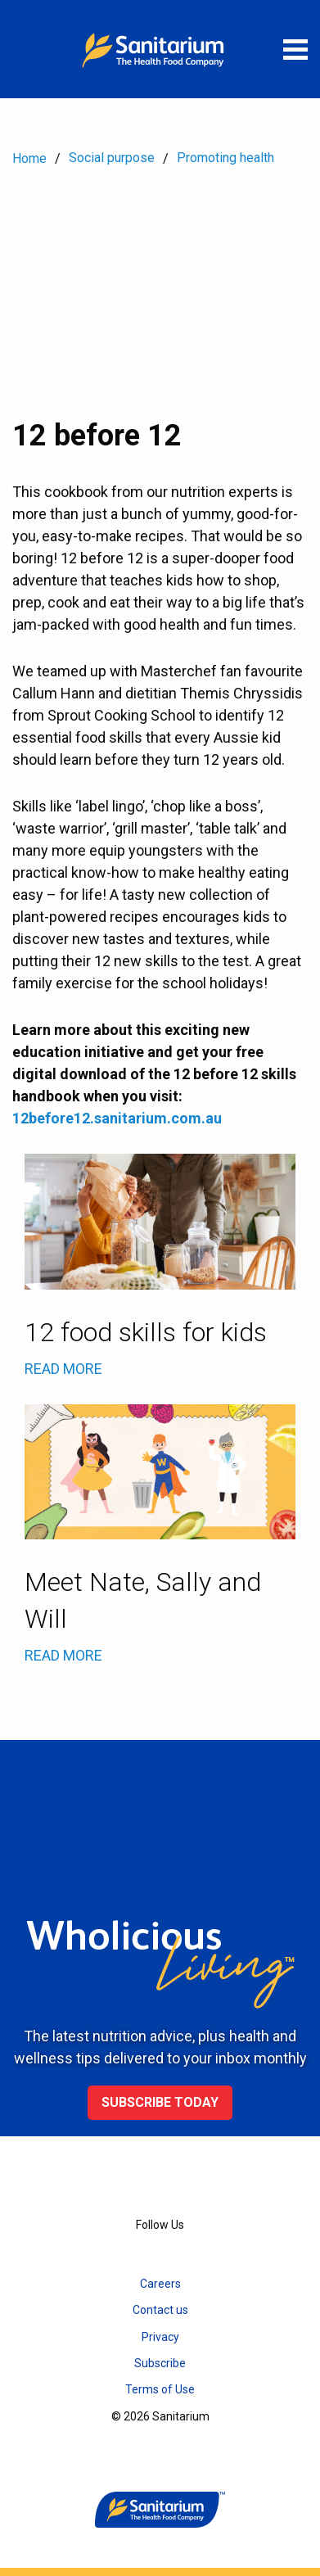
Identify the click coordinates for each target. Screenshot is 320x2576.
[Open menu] (295, 49)
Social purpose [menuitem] (112, 157)
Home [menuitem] (29, 158)
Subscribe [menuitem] (160, 2363)
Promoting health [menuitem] (225, 157)
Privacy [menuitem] (160, 2336)
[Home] (160, 49)
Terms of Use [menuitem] (160, 2389)
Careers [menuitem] (160, 2283)
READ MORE (63, 1368)
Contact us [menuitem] (160, 2309)
